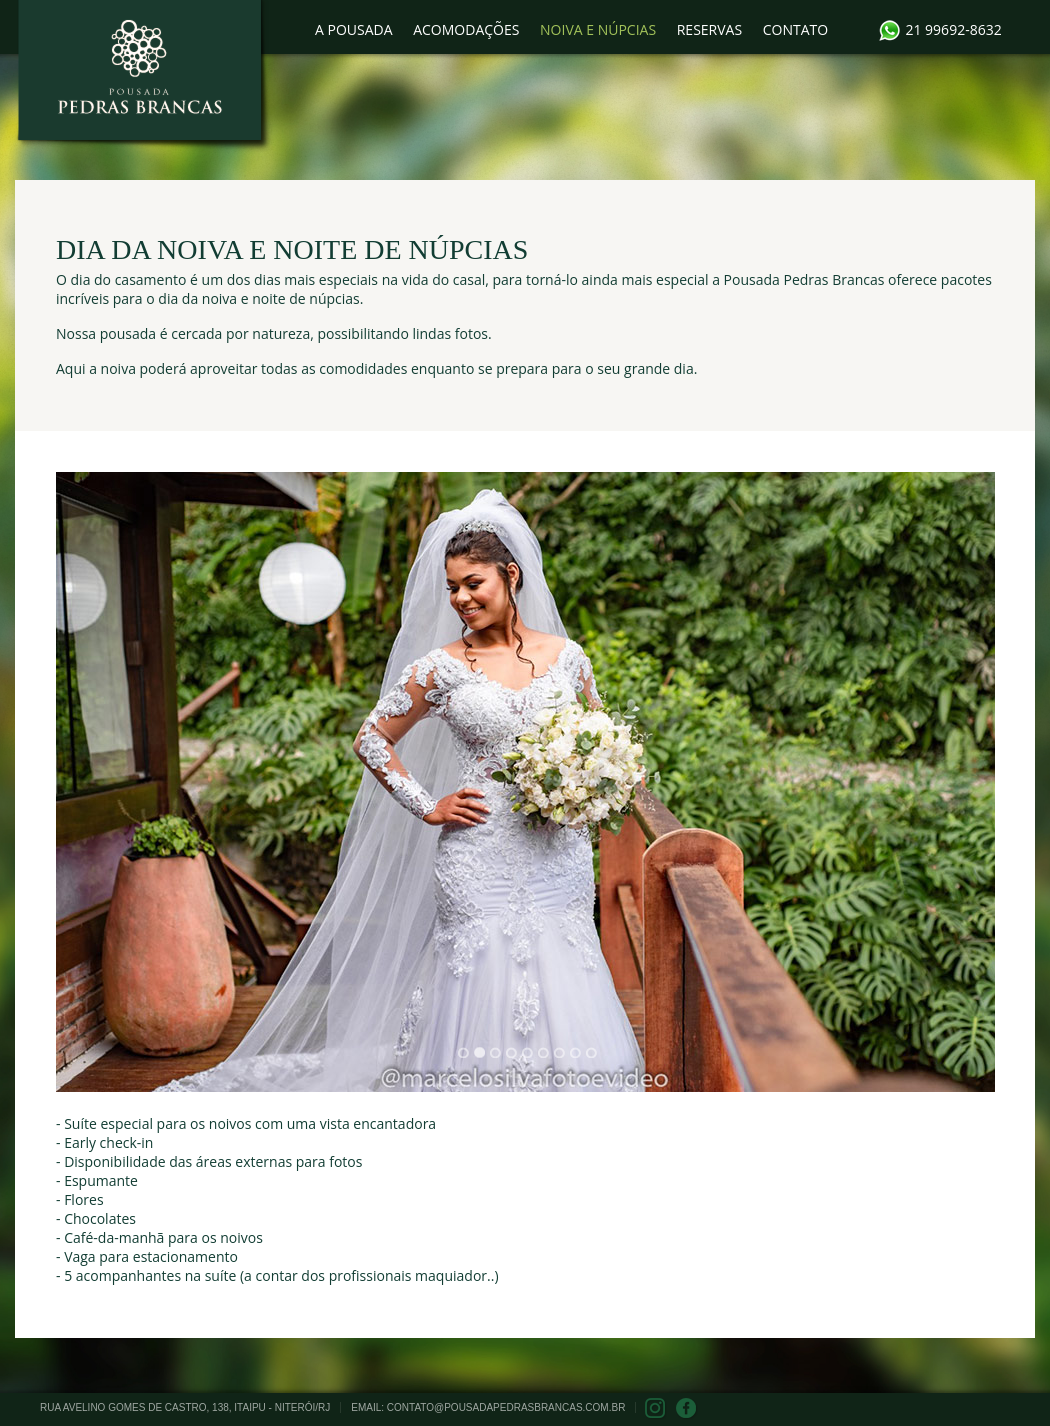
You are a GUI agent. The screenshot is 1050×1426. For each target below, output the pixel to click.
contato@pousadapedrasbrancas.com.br (506, 1407)
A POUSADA (354, 29)
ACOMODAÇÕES (466, 29)
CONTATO (795, 29)
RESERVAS (709, 29)
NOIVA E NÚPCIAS (598, 29)
